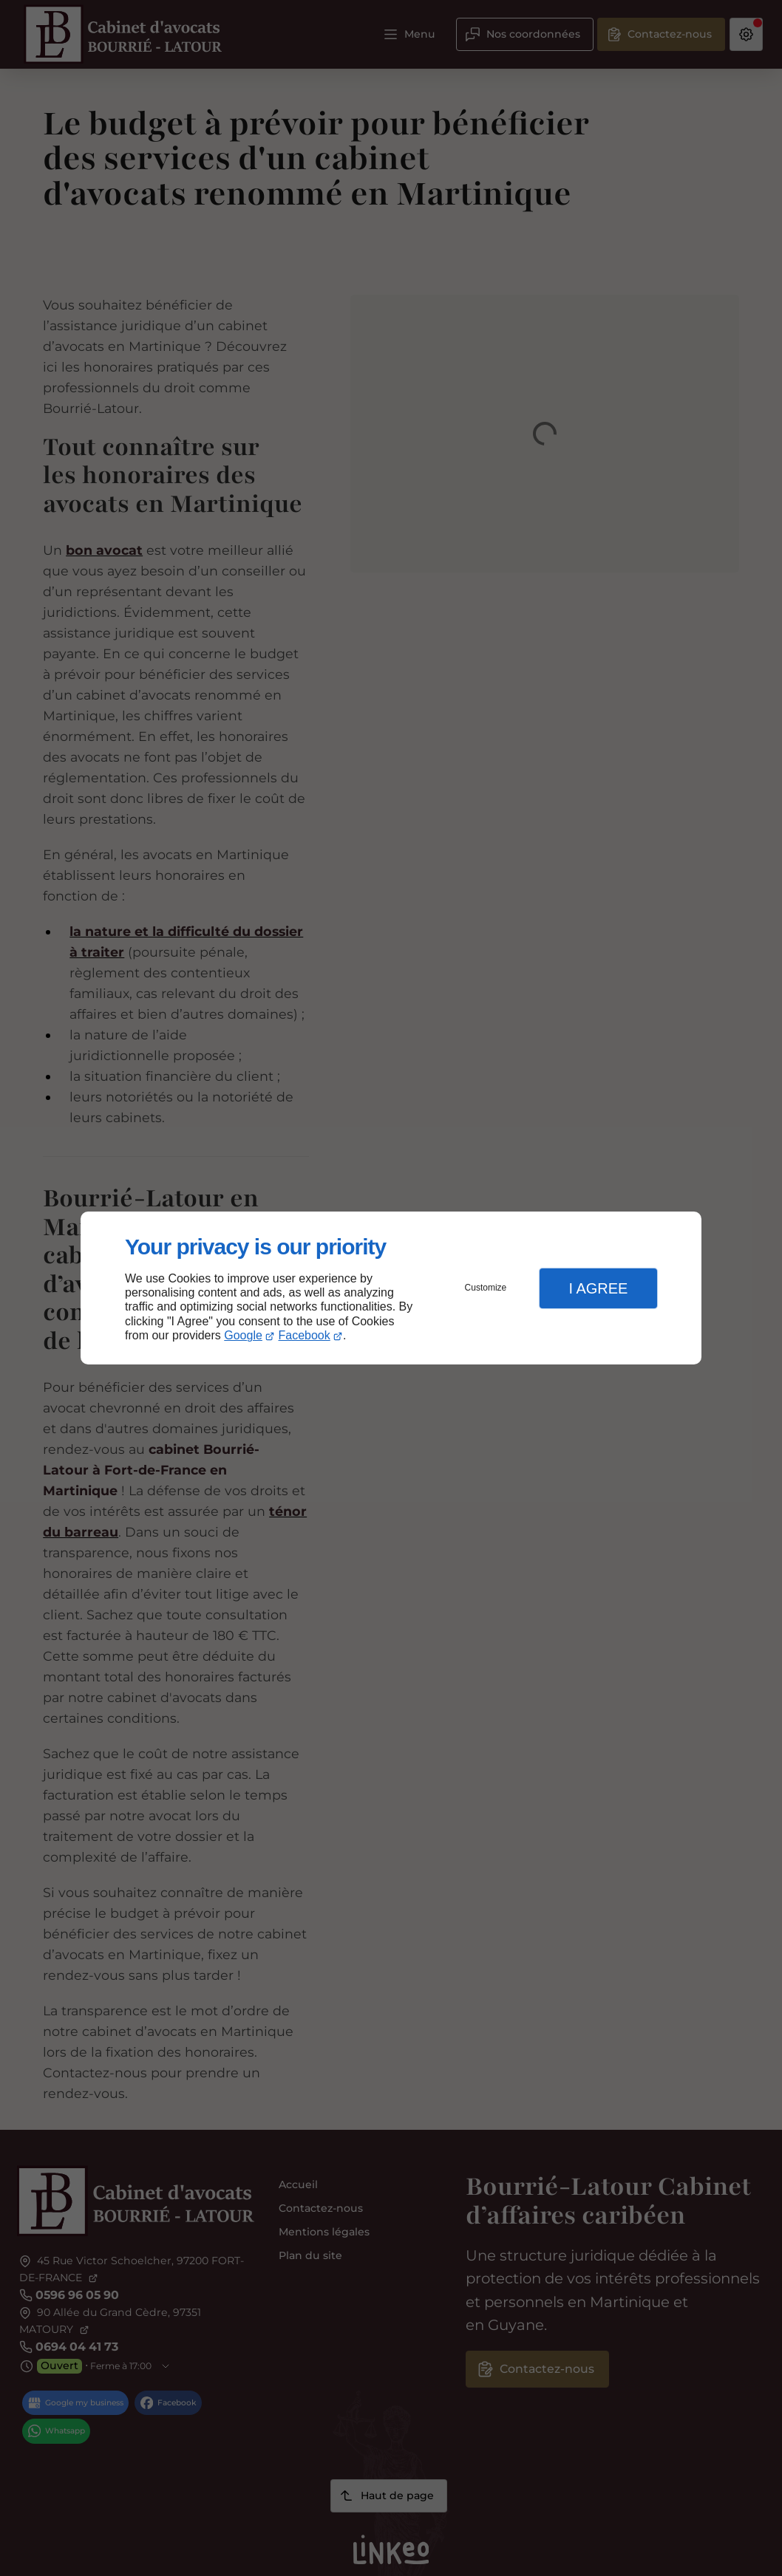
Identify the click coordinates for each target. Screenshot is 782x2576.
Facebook (304, 1335)
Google (243, 1335)
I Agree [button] (598, 1288)
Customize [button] (486, 1287)
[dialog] (391, 1288)
